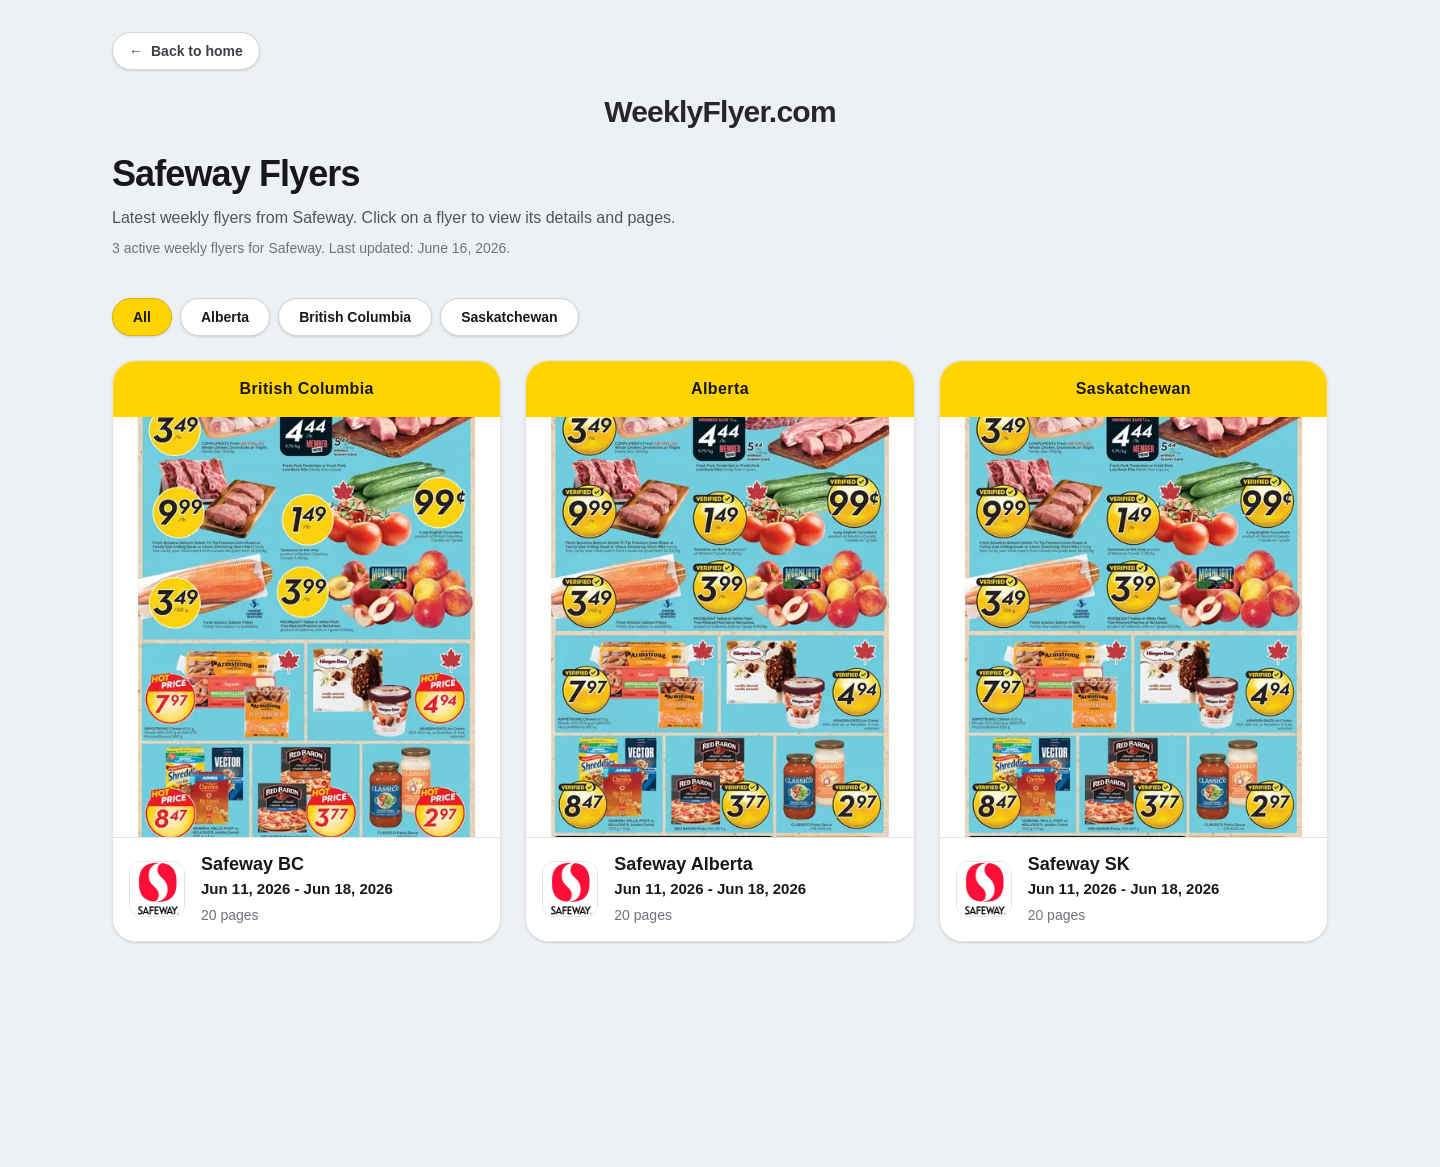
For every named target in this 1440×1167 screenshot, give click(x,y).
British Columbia (355, 317)
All (142, 317)
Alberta (225, 317)
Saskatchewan (509, 317)
